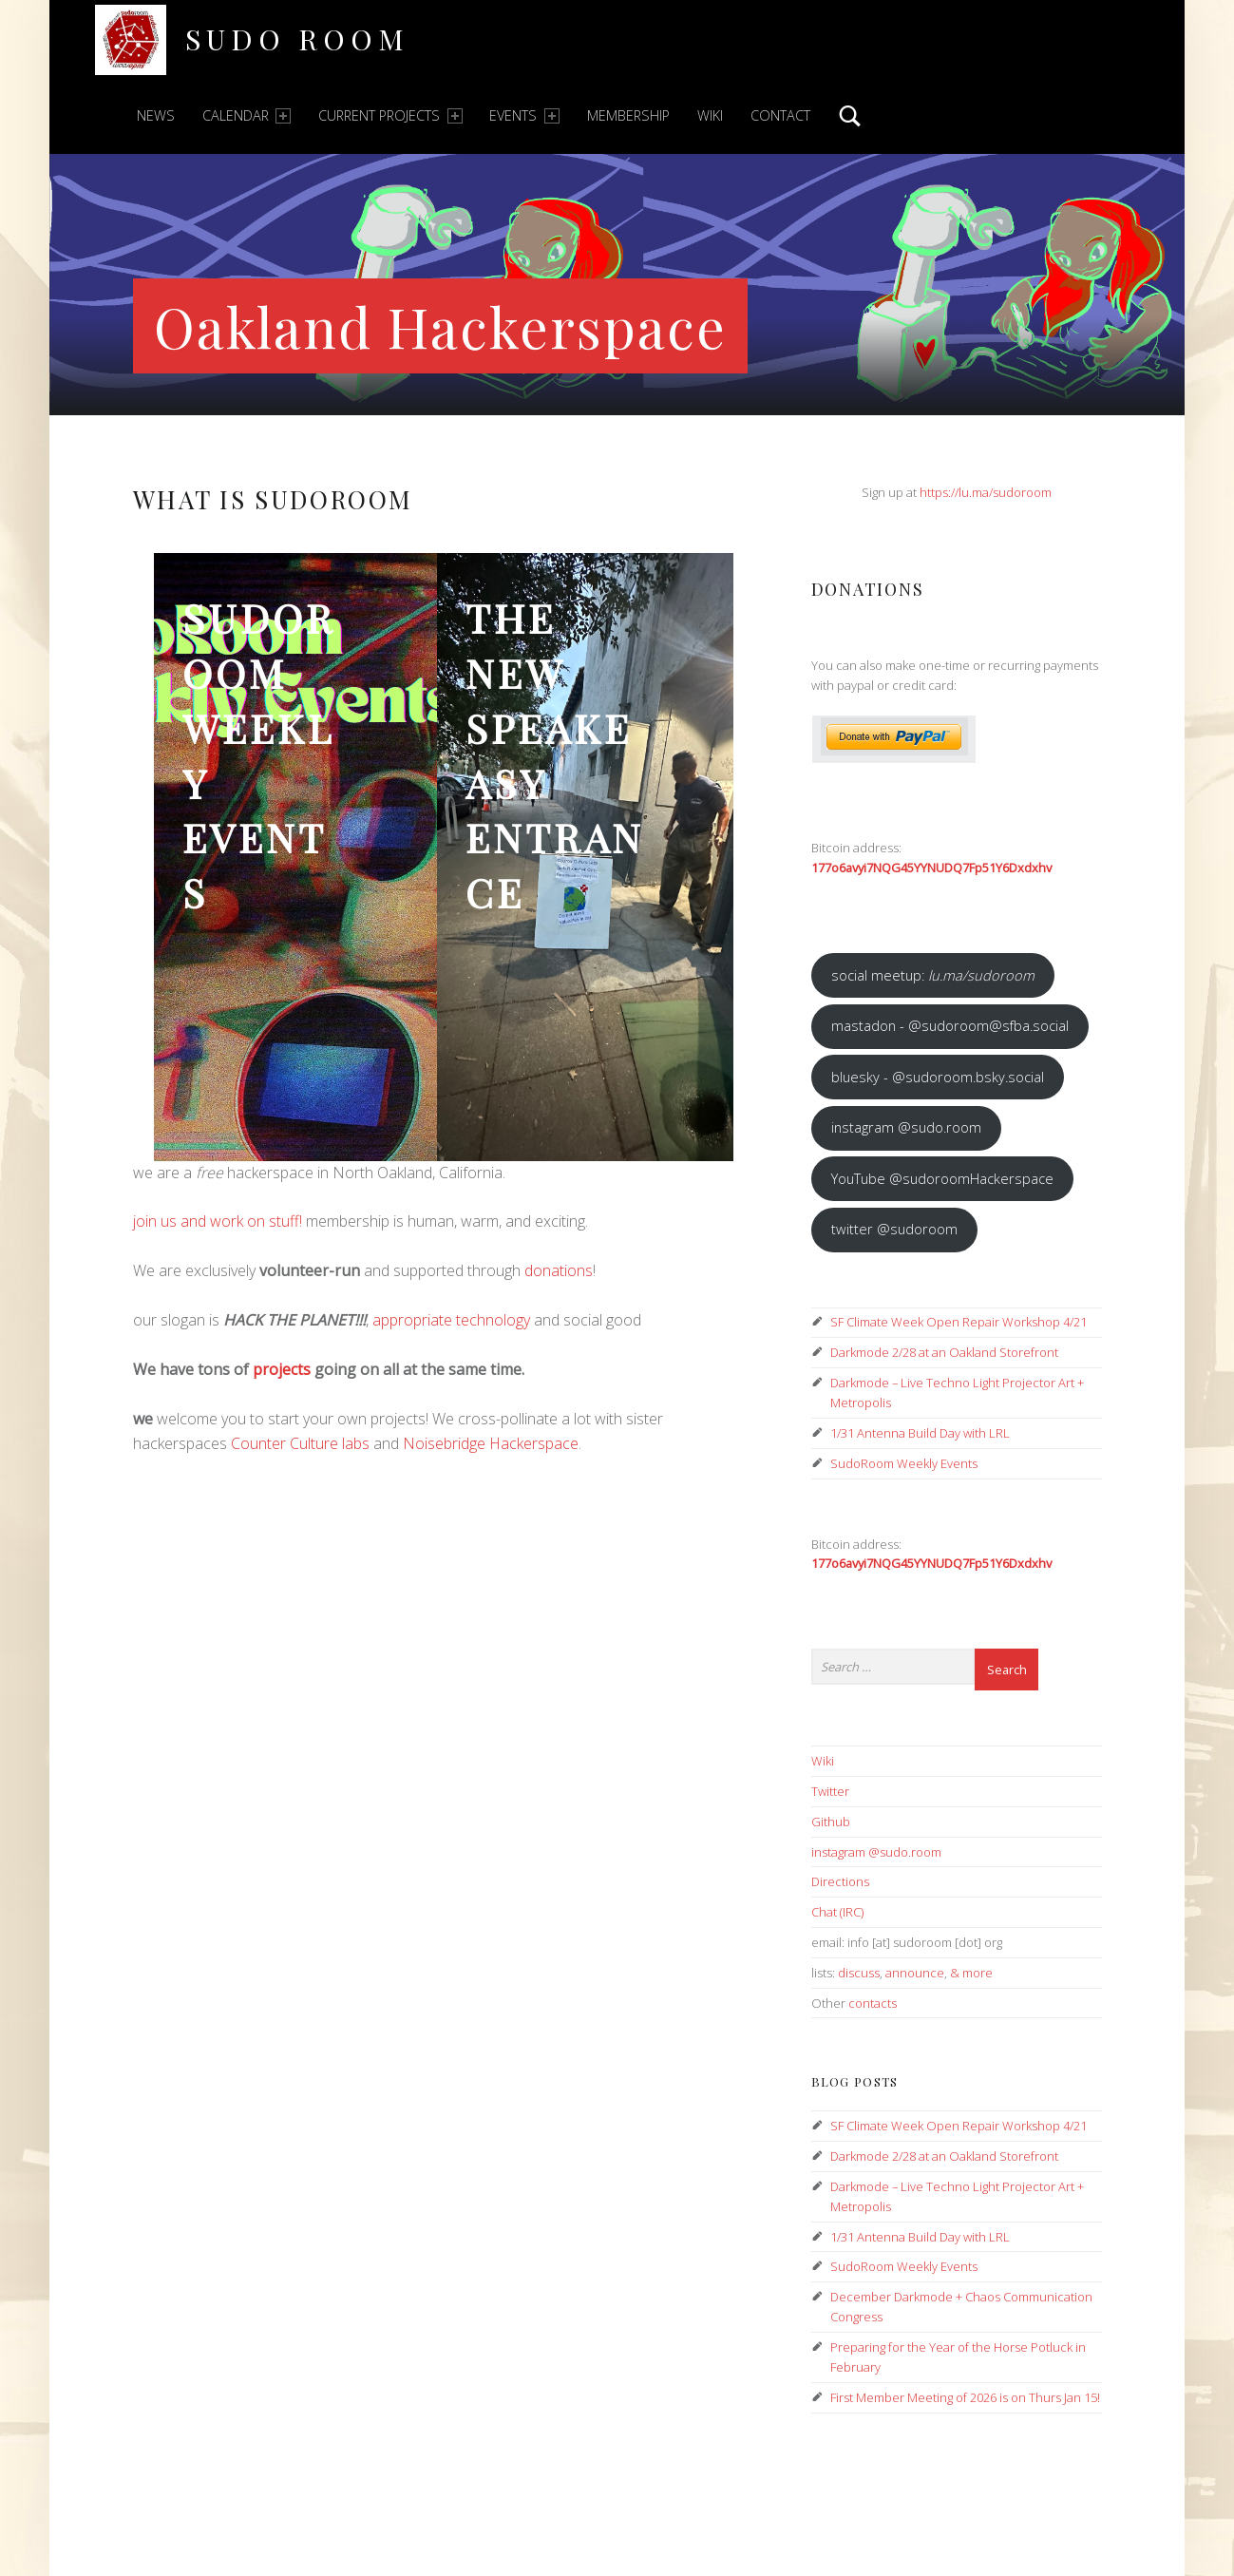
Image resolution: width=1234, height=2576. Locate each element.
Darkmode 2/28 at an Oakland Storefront (944, 1352)
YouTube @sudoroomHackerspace (942, 1178)
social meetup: (933, 974)
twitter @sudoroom (894, 1228)
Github (830, 1821)
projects (282, 1369)
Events (524, 115)
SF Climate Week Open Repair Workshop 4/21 (958, 1321)
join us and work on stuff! (217, 1221)
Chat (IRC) (837, 1911)
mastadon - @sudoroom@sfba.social (950, 1025)
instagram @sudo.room (906, 1126)
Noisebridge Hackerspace (491, 1443)
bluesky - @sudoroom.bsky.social (937, 1076)
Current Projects (390, 115)
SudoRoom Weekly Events (259, 755)
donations (558, 1270)
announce (914, 1972)
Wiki (710, 115)
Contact (780, 115)
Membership (628, 115)
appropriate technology (451, 1319)
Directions (840, 1881)
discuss (859, 1972)
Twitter (830, 1791)
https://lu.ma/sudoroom (986, 492)
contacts (872, 2003)
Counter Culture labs (300, 1443)
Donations (867, 589)
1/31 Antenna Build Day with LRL (920, 1432)
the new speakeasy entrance (554, 755)
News (156, 115)
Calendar (246, 115)
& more (971, 1972)
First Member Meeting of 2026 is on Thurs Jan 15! (965, 2397)
